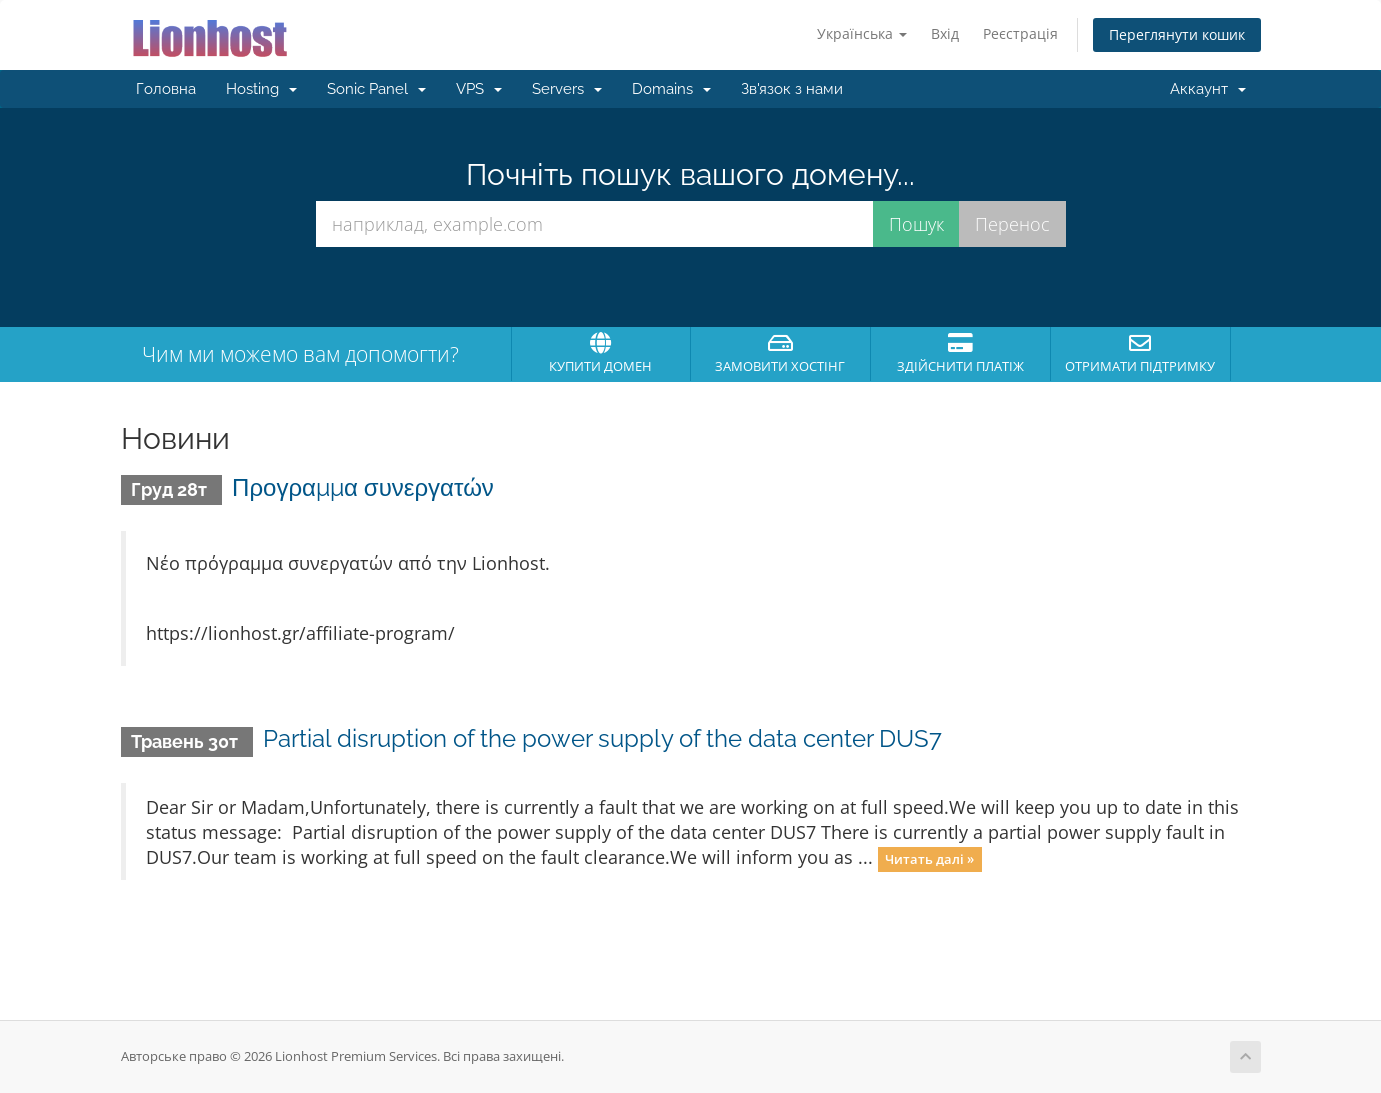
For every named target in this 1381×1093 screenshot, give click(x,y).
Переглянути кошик (1177, 34)
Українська (862, 33)
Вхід (945, 33)
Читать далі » (929, 859)
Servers (567, 89)
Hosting (261, 89)
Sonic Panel (376, 89)
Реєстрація (1020, 33)
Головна (166, 89)
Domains (671, 89)
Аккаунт (1208, 89)
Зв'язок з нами (792, 89)
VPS (479, 89)
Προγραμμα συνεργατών (363, 487)
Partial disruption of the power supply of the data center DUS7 (602, 738)
